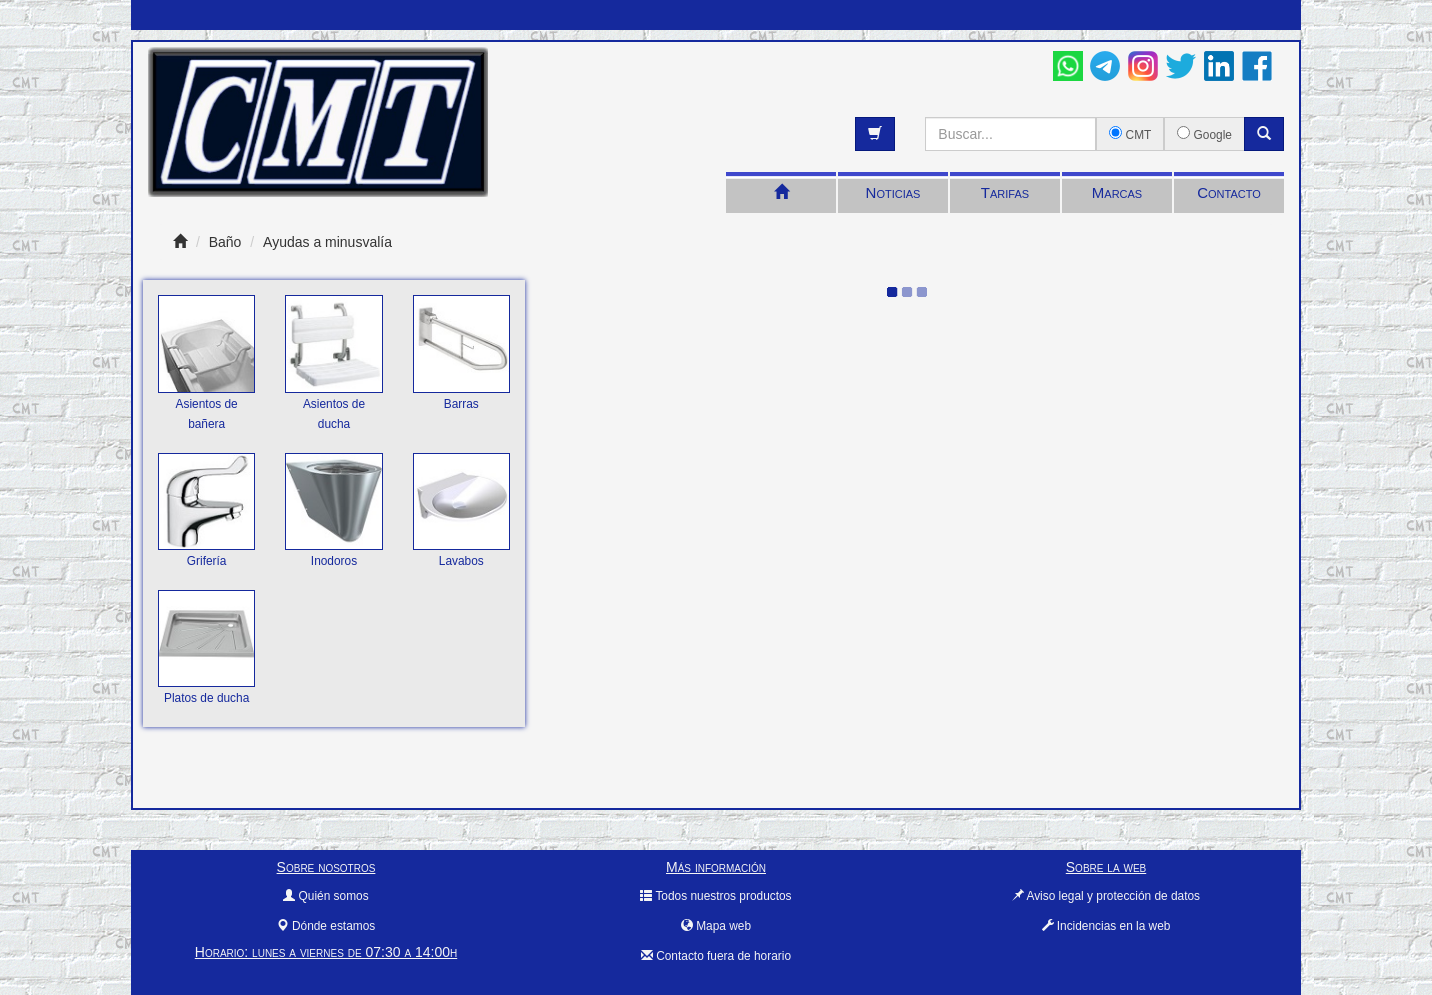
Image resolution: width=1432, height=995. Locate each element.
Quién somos (325, 896)
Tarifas (1005, 192)
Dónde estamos (326, 926)
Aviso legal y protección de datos (1106, 896)
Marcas (1117, 192)
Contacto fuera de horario (716, 956)
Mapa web (716, 926)
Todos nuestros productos (715, 896)
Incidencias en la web (1106, 926)
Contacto (1229, 192)
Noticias (893, 192)
